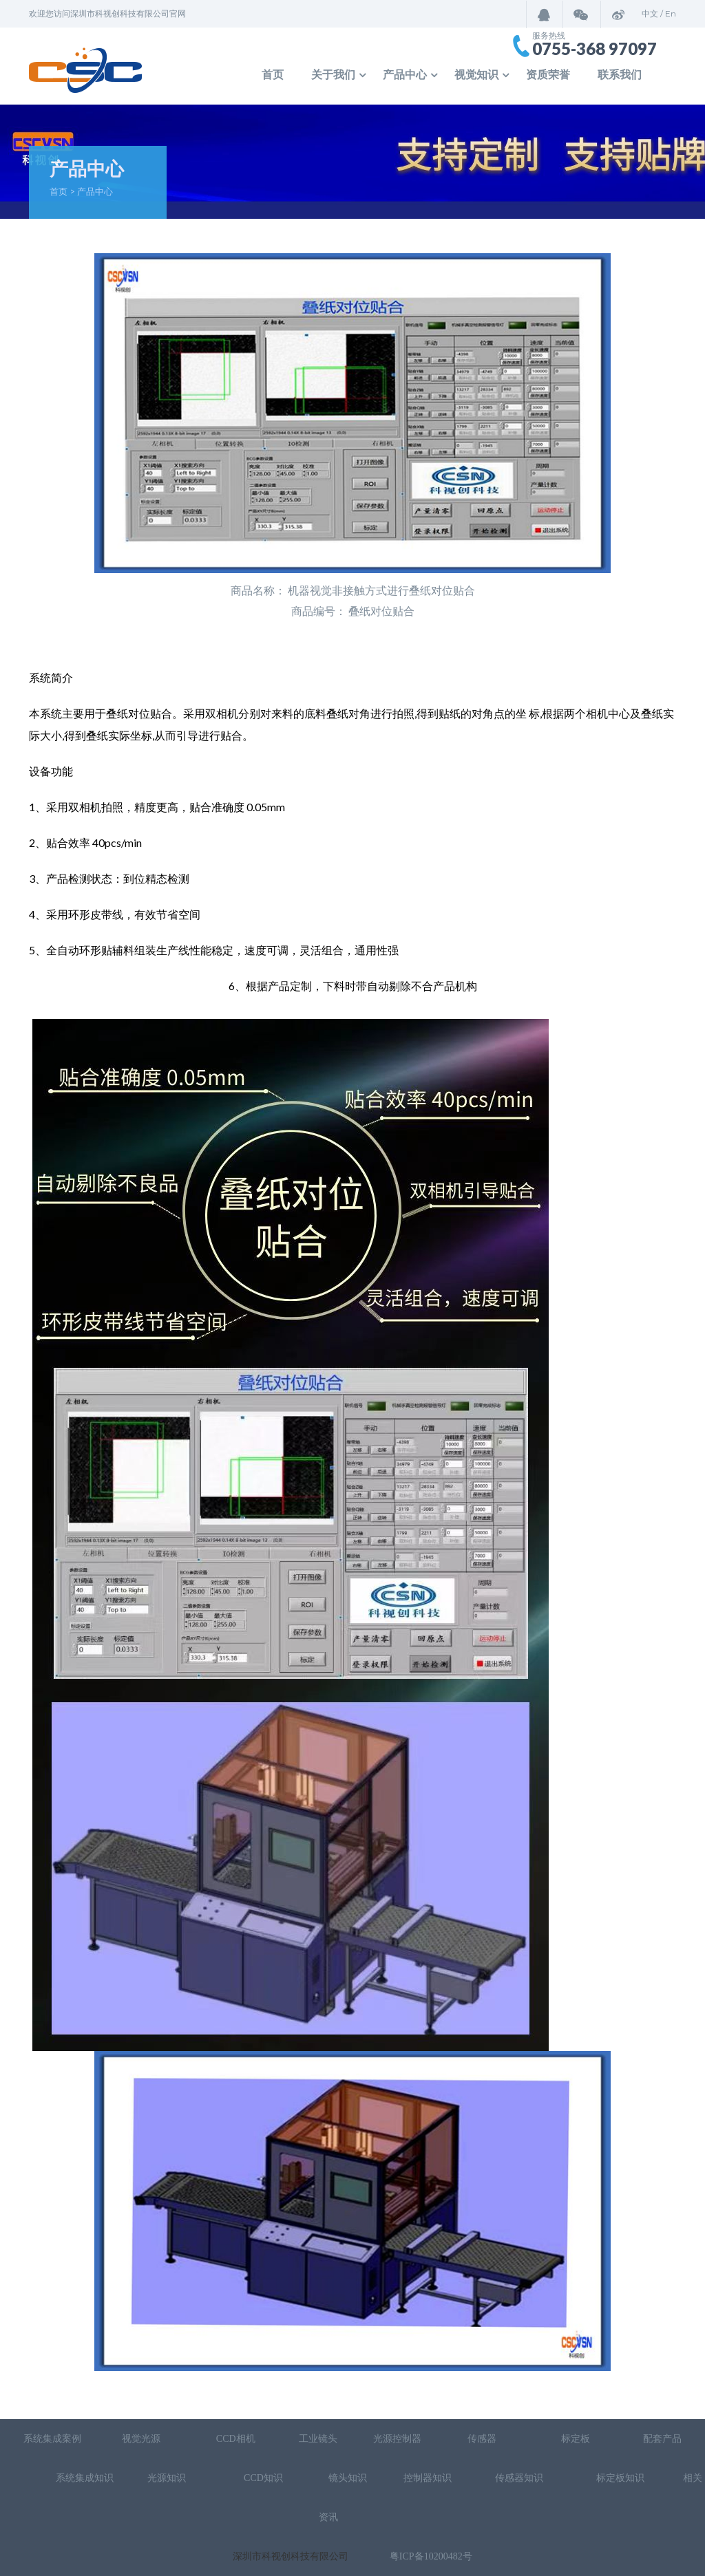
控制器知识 (427, 2478)
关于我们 (333, 74)
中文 (650, 13)
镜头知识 (347, 2478)
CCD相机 (235, 2439)
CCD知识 (264, 2478)
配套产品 (662, 2439)
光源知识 (168, 2478)
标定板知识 (620, 2478)
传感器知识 (520, 2478)
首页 (273, 74)
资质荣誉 (548, 74)
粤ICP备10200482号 (431, 2556)
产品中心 (405, 74)
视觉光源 (141, 2439)
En (670, 13)
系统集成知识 (85, 2478)
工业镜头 (318, 2439)
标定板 (575, 2439)
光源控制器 (397, 2439)
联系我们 (620, 74)
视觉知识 (476, 74)
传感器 (483, 2439)
